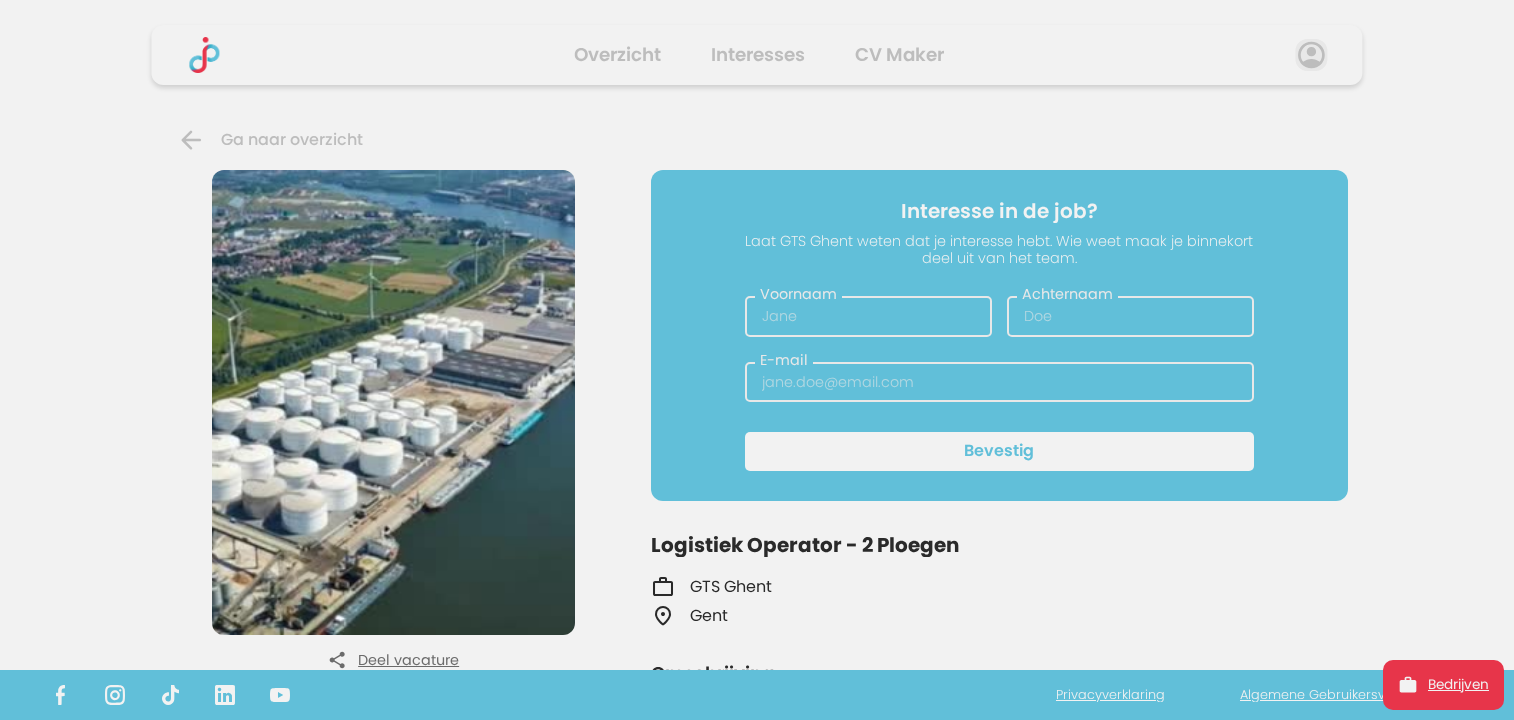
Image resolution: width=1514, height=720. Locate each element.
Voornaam (798, 294)
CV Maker (899, 54)
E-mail (784, 360)
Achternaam (1067, 294)
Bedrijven (1443, 685)
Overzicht (617, 54)
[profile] (1312, 55)
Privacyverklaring (1110, 695)
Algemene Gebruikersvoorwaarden (1352, 695)
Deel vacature (393, 660)
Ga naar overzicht (269, 140)
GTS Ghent (711, 587)
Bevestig (999, 450)
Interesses (758, 54)
